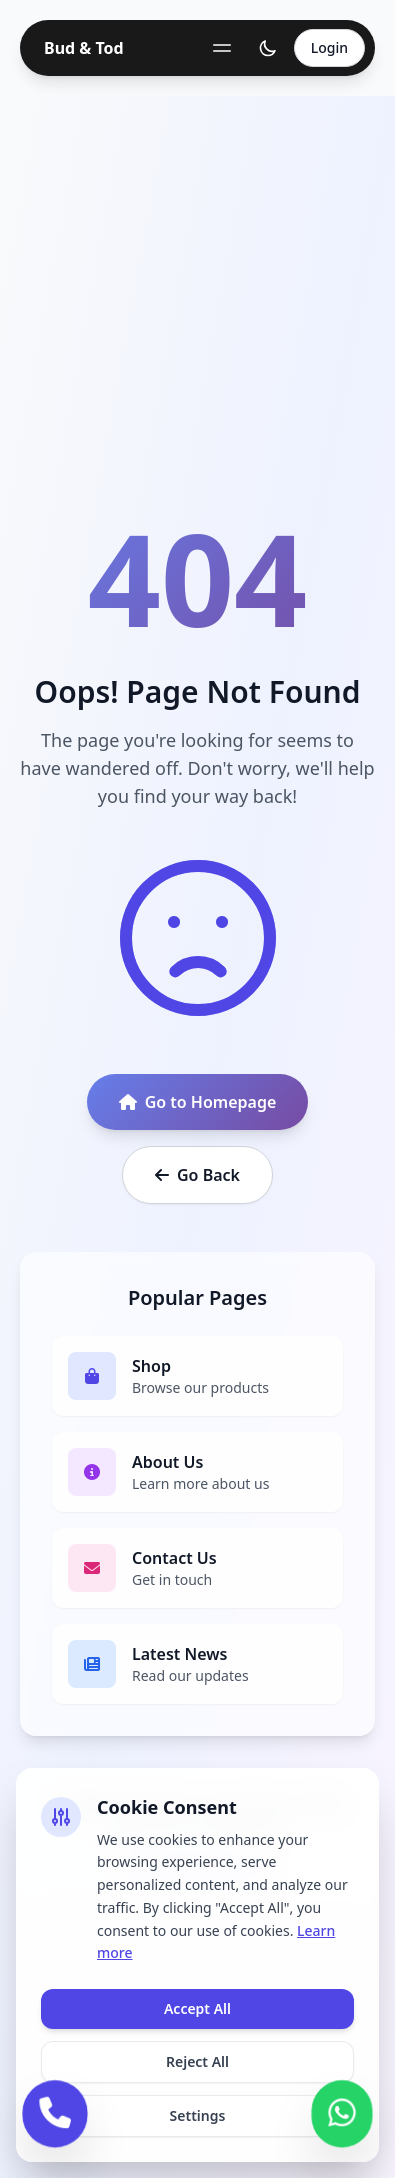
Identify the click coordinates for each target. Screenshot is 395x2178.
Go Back (197, 1175)
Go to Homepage (198, 1102)
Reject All (197, 2061)
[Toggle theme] (268, 48)
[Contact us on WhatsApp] (342, 2109)
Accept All (197, 2008)
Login (329, 47)
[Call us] (54, 2109)
